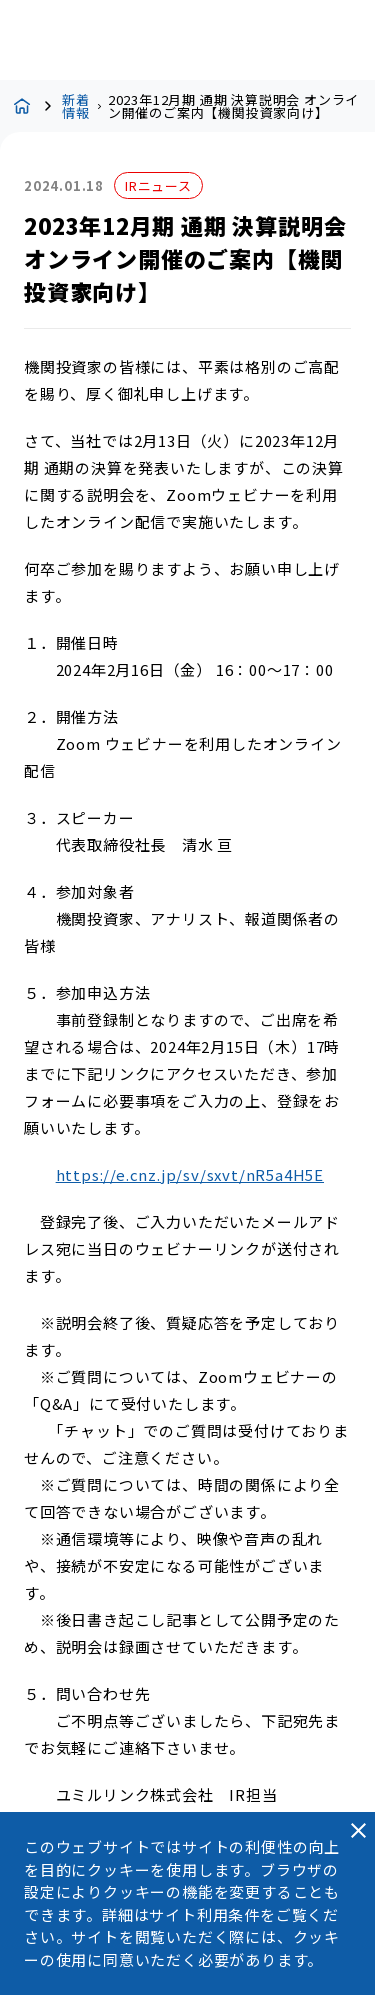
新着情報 (76, 106)
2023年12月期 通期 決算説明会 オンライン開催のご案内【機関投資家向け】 (233, 106)
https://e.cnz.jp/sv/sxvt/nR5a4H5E (190, 1174)
